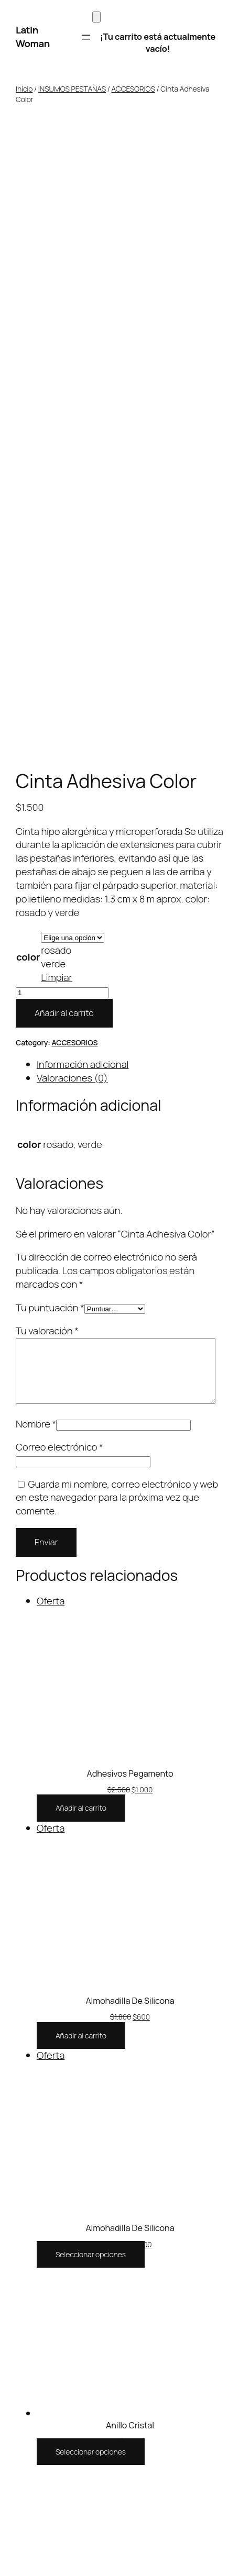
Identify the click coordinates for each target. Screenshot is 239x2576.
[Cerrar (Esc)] (35, 2502)
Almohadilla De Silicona (129, 1401)
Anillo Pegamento (130, 2022)
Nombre (36, 824)
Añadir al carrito (64, 400)
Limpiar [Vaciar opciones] (56, 365)
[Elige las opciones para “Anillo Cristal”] (91, 1851)
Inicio (24, 89)
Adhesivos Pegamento (129, 1173)
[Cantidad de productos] (62, 380)
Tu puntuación (50, 695)
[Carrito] (96, 17)
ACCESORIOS (133, 89)
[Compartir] (24, 2502)
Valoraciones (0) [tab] (72, 465)
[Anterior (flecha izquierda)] (4, 2515)
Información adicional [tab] (82, 452)
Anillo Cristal (130, 1825)
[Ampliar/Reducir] (4, 2502)
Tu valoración (47, 718)
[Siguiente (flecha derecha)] (14, 2515)
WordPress (205, 2364)
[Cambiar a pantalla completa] (14, 2502)
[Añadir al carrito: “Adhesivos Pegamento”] (81, 1208)
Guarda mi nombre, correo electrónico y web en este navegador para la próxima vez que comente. (117, 897)
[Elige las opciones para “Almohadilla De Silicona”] (91, 1654)
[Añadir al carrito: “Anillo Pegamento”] (81, 2057)
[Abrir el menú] (86, 37)
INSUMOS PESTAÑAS (72, 89)
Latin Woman (33, 36)
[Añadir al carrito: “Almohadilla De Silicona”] (81, 1435)
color (28, 344)
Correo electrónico (59, 847)
